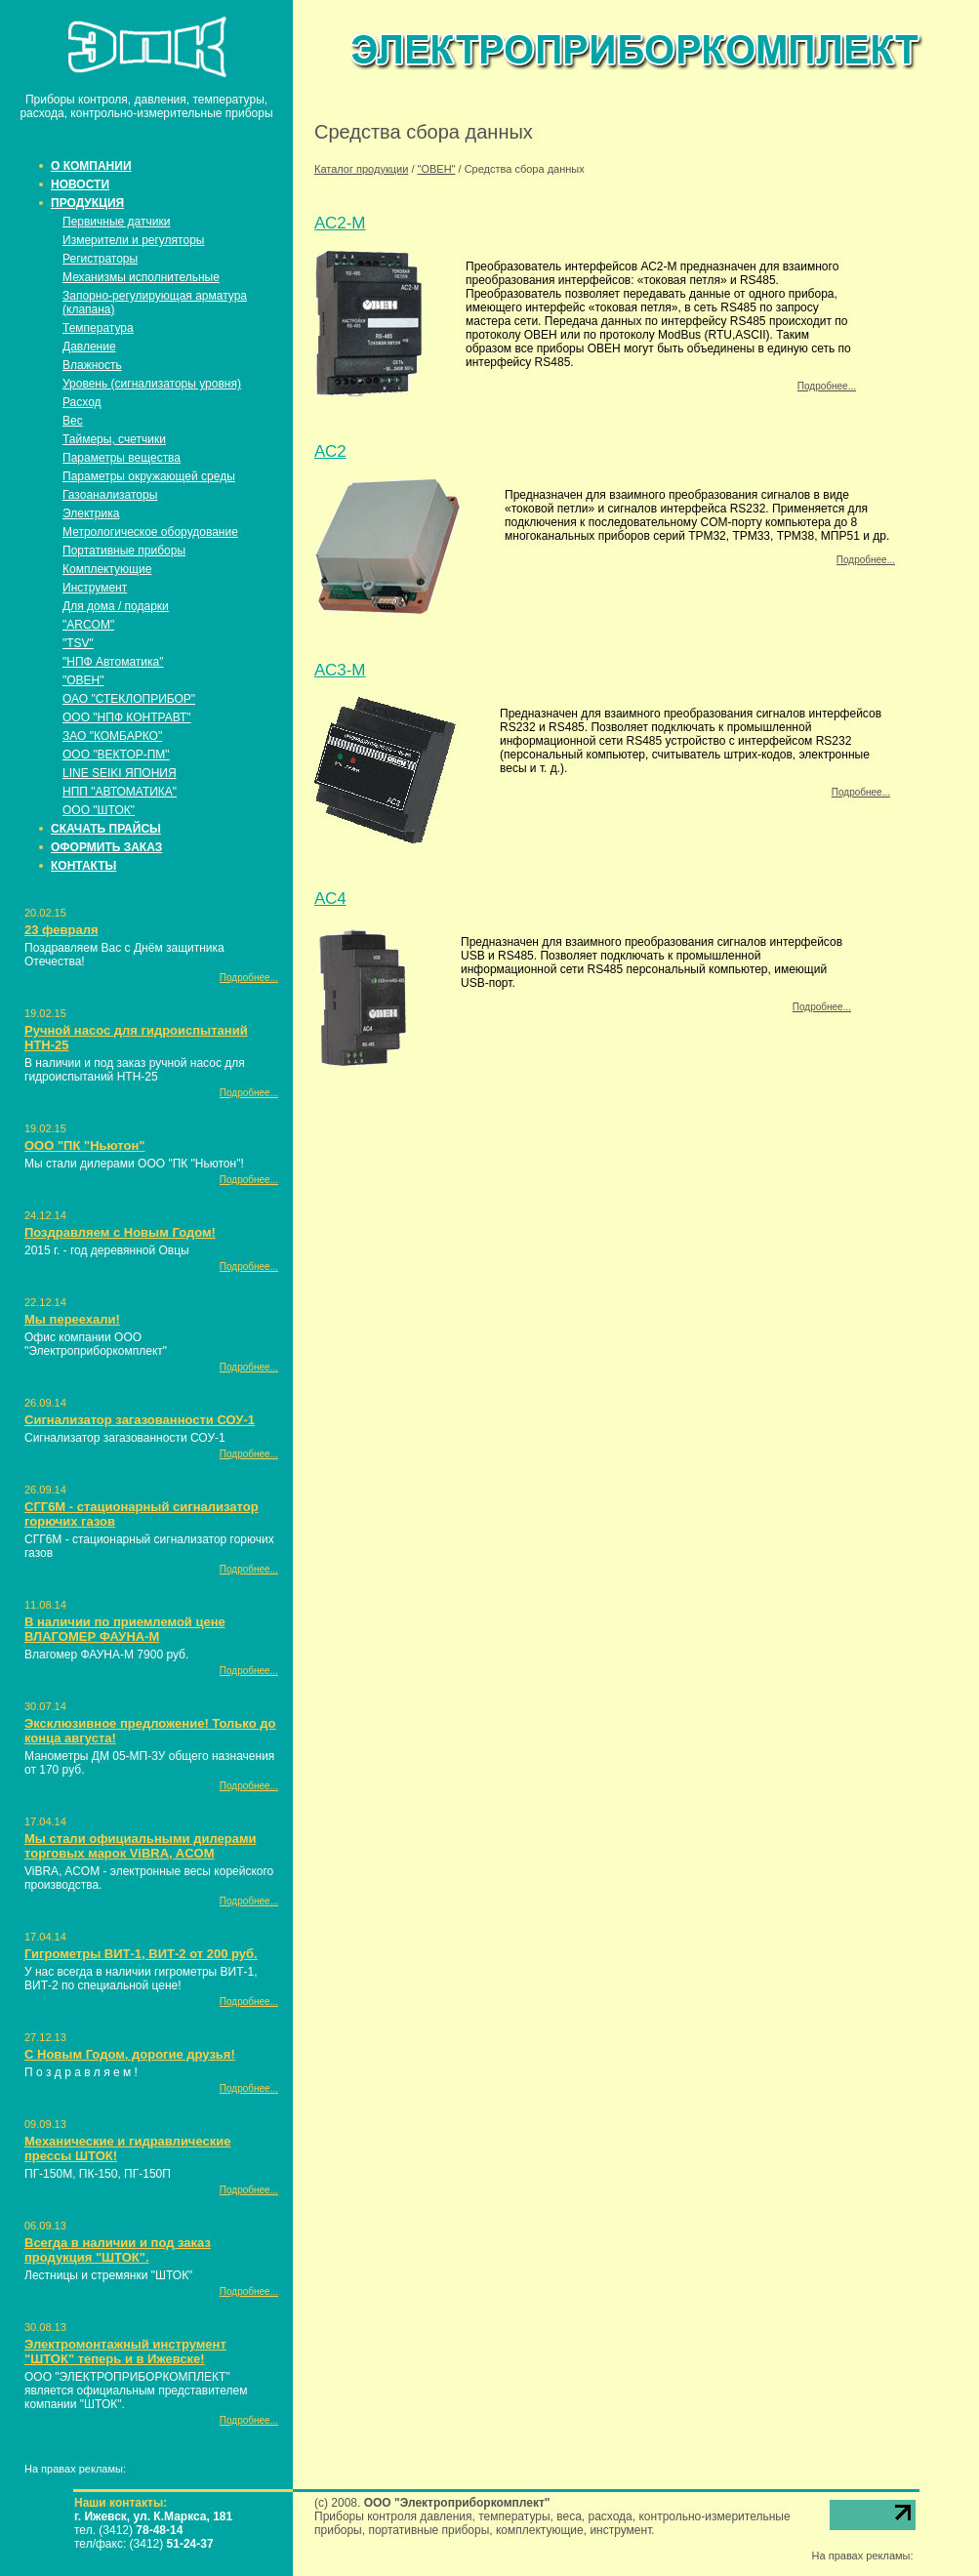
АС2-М (340, 223)
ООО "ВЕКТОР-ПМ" (116, 754)
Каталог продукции (361, 169)
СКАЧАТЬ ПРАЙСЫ (106, 829)
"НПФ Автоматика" (112, 662)
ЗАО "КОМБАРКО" (112, 736)
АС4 (330, 898)
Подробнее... (249, 977)
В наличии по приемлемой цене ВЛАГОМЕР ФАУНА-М (124, 1629)
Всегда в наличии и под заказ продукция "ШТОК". (117, 2250)
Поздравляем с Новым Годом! (120, 1232)
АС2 (330, 451)
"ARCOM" (88, 625)
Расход (82, 402)
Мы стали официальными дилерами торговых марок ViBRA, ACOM (140, 1845)
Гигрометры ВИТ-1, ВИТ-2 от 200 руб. (141, 1953)
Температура (98, 328)
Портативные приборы (123, 550)
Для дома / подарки (115, 606)
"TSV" (78, 643)
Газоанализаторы (109, 495)
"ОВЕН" (83, 680)
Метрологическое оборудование (150, 532)
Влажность (92, 365)
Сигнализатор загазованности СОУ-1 (139, 1419)
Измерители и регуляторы (133, 240)
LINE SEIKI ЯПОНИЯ (119, 773)
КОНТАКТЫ (83, 866)
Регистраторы (100, 259)
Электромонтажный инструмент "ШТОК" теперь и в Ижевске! (125, 2351)
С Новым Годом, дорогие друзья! (129, 2054)
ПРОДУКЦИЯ (87, 203)
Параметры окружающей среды (148, 476)
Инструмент (94, 587)
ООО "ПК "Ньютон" (84, 1145)
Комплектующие (106, 569)
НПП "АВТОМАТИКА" (119, 791)
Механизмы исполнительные (141, 277)
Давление (89, 346)
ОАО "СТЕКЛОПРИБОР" (128, 699)
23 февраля (61, 929)
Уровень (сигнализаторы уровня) (151, 383)
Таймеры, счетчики (114, 439)
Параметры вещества (121, 458)
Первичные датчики (116, 221)
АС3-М (340, 670)
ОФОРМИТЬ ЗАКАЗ (106, 847)
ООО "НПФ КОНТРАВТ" (126, 717)
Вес (72, 421)
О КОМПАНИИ (91, 166)
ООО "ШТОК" (98, 810)
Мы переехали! (72, 1319)
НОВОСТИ (80, 184)
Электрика (90, 513)
